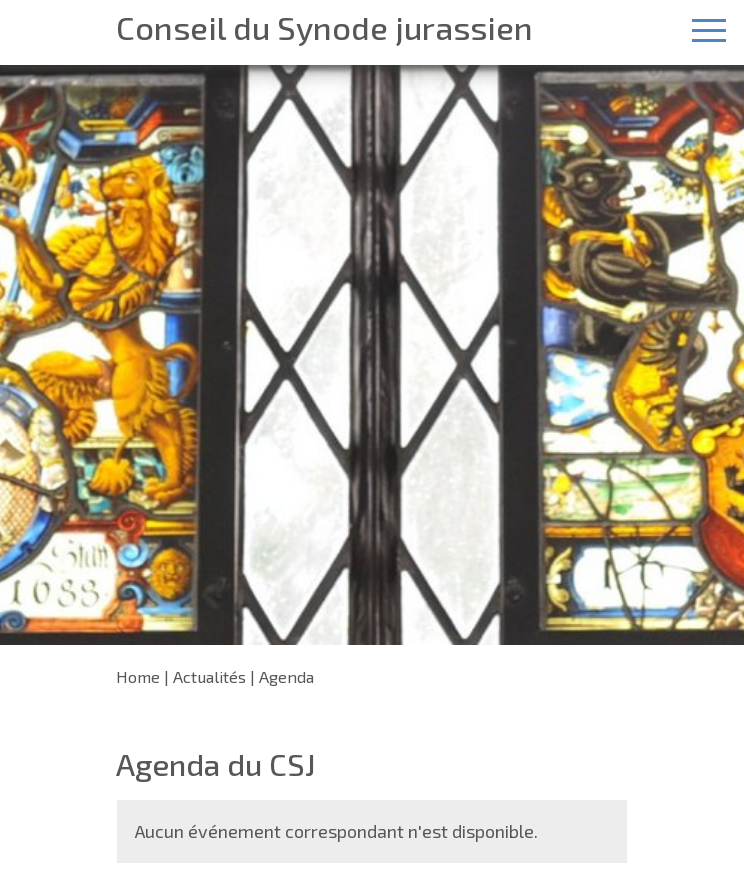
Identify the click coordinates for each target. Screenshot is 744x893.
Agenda (286, 676)
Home (138, 676)
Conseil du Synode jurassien (324, 27)
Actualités (209, 676)
